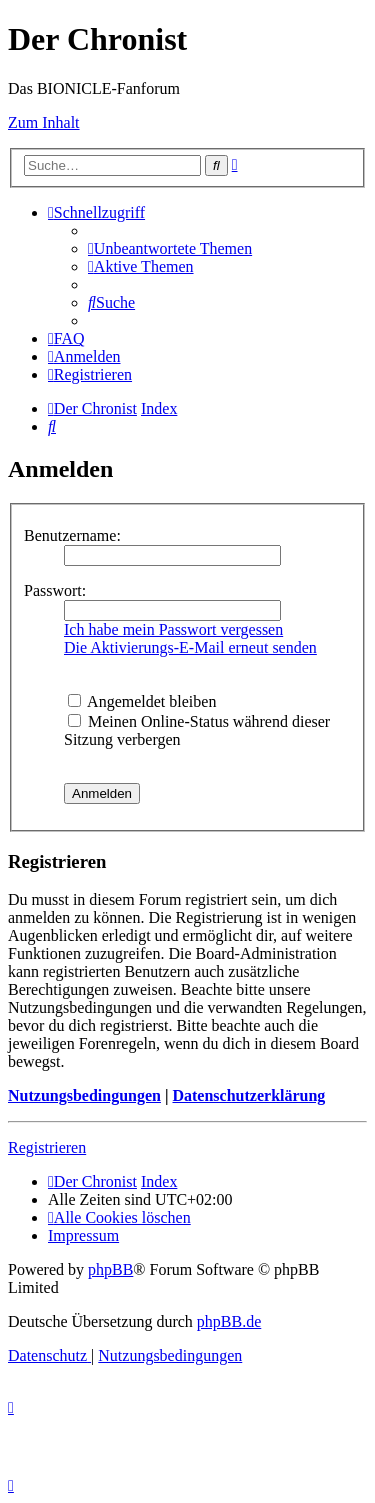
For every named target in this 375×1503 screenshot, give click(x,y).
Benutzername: (72, 535)
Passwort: (55, 590)
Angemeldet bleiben (142, 701)
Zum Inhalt (44, 122)
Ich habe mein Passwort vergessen (173, 629)
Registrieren (47, 1147)
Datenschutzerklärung (248, 1095)
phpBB (110, 1269)
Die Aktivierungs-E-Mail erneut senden (190, 647)
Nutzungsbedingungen (84, 1095)
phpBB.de (229, 1321)
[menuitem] (170, 248)
